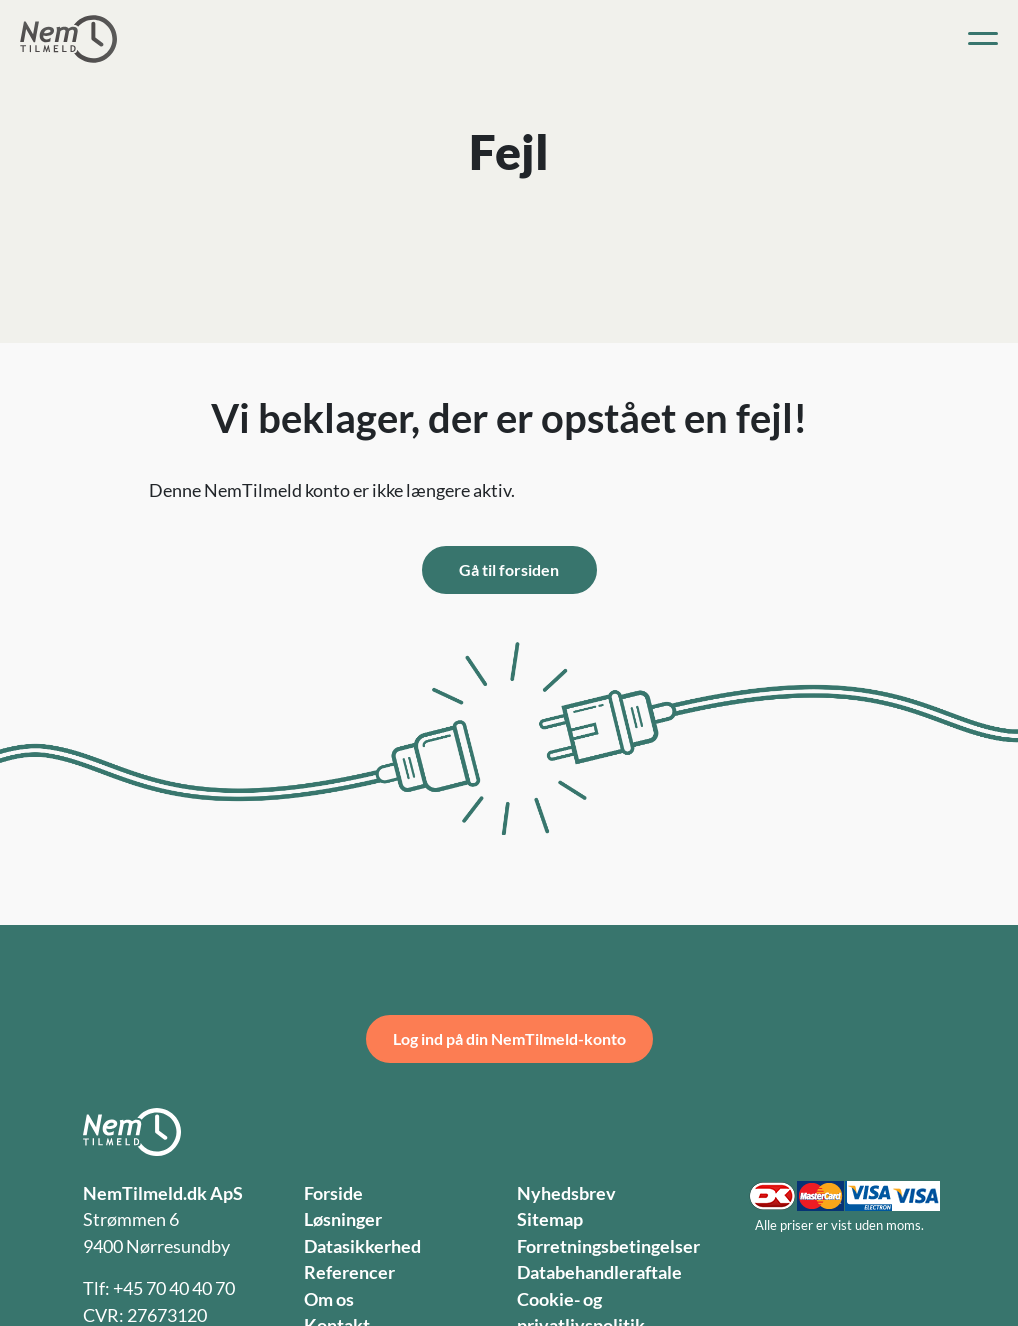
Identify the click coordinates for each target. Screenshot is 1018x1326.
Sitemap (550, 1219)
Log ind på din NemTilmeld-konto (509, 1038)
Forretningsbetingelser (608, 1246)
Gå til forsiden (509, 569)
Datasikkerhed (362, 1246)
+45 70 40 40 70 (174, 1288)
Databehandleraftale (599, 1272)
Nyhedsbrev (566, 1193)
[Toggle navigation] (983, 39)
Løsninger (343, 1219)
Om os (329, 1299)
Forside (333, 1193)
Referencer (349, 1272)
